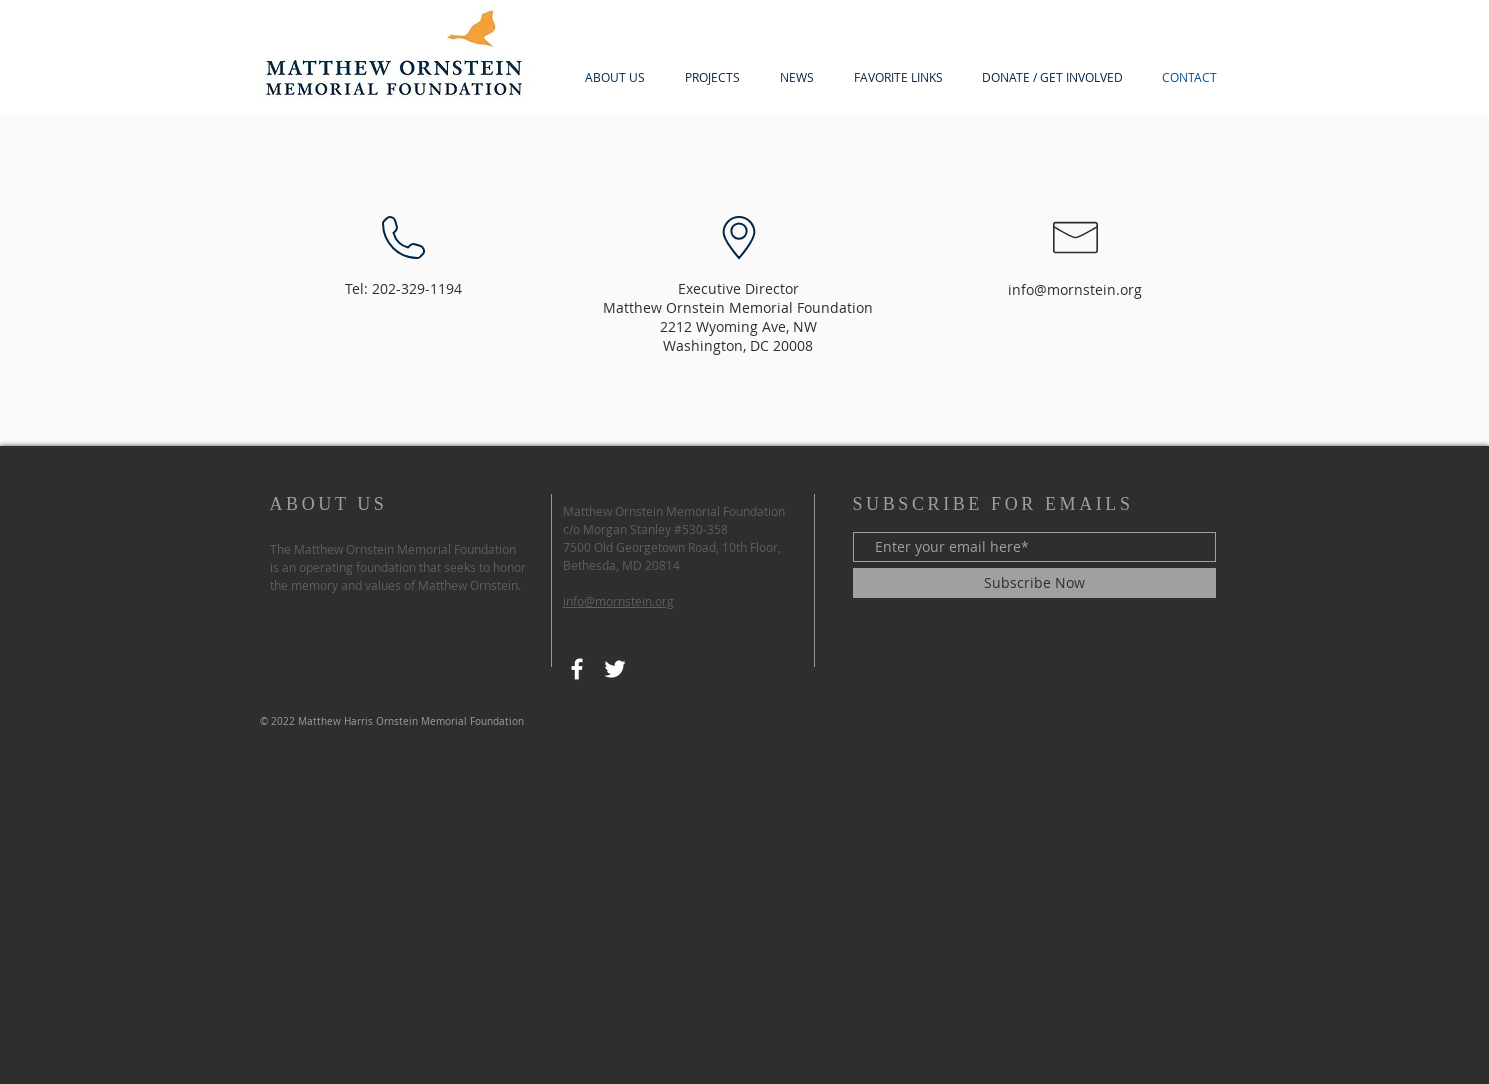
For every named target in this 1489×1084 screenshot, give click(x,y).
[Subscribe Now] (1034, 583)
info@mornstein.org (1075, 289)
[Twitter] (615, 669)
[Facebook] (577, 669)
